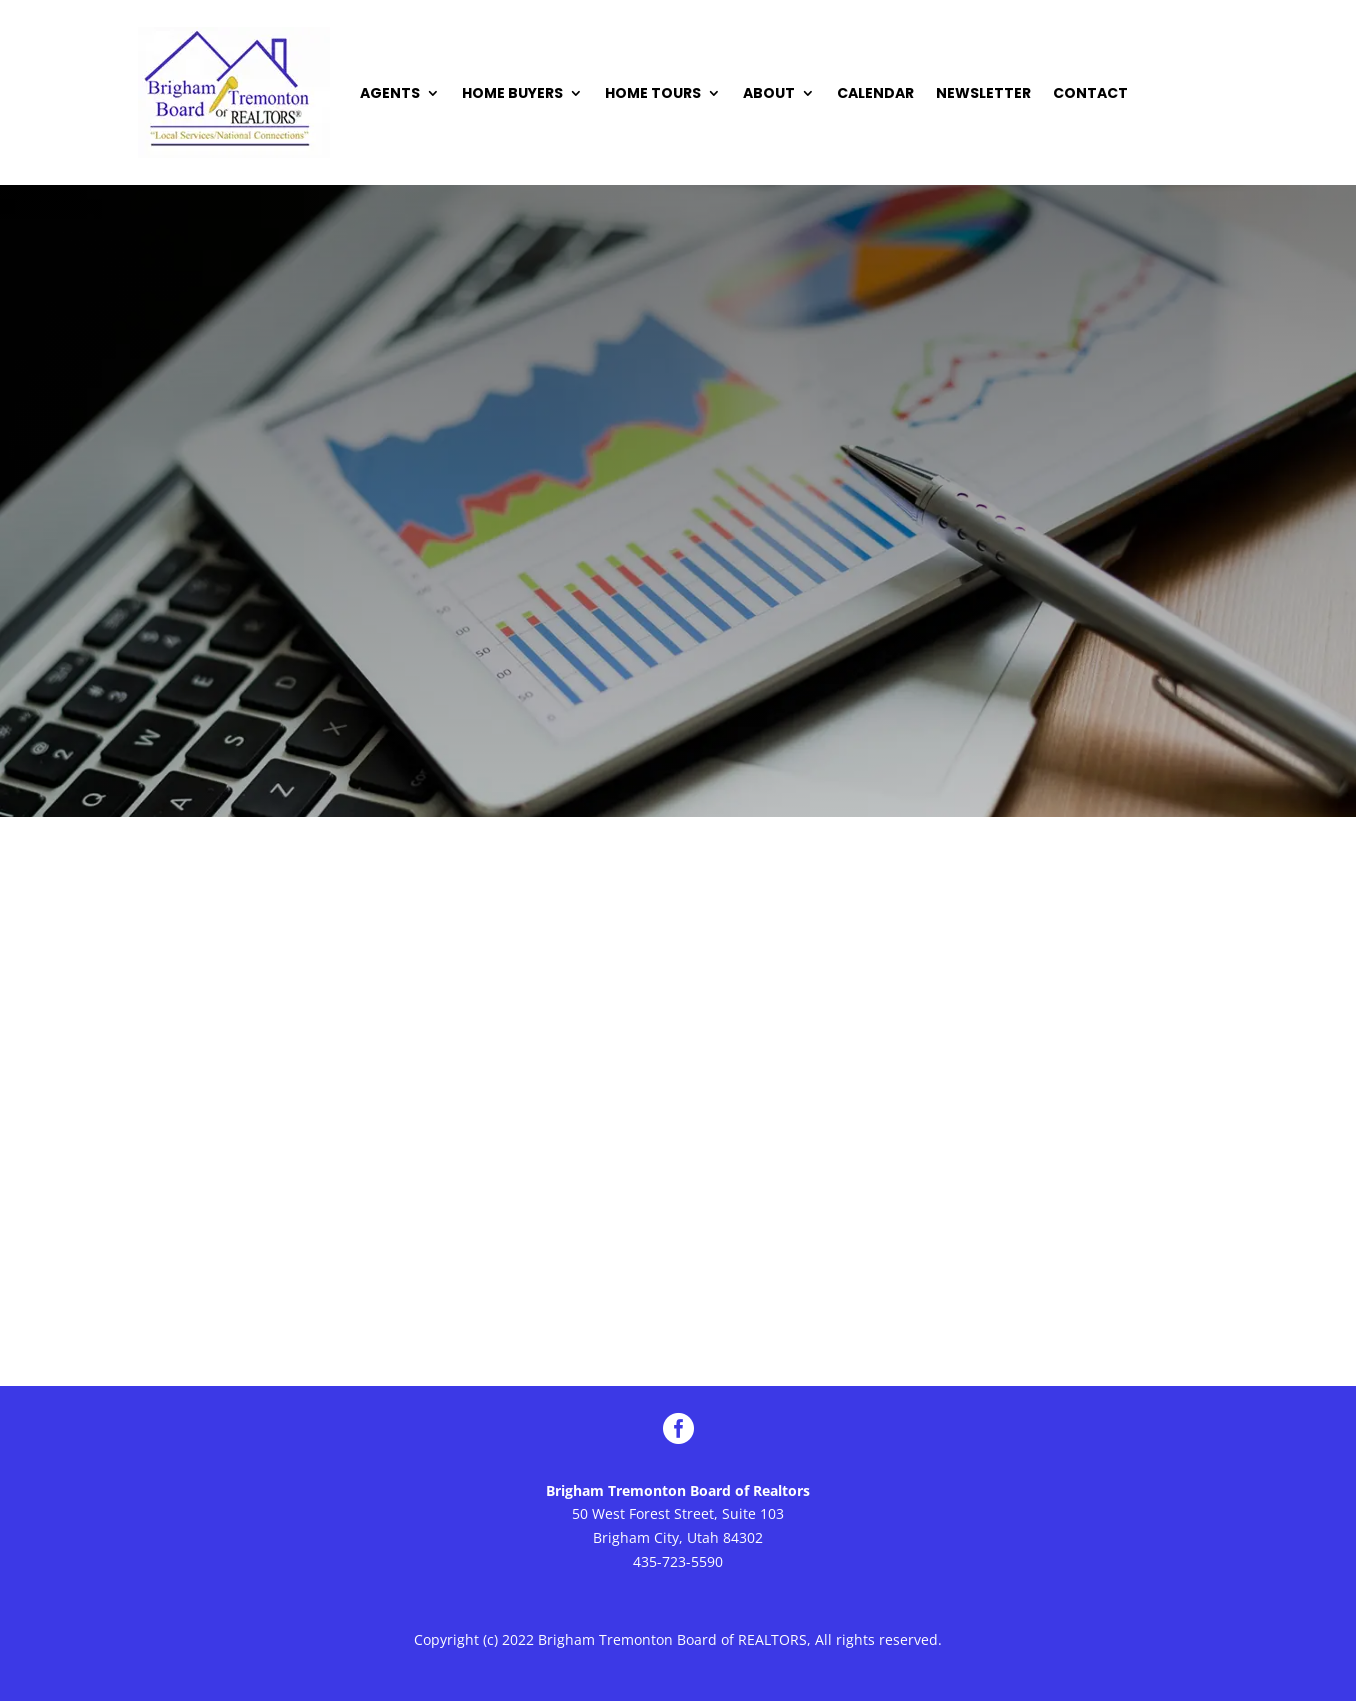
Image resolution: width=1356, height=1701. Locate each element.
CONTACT (1090, 93)
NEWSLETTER (983, 93)
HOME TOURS (653, 93)
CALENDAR (875, 93)
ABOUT (769, 93)
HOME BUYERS (512, 93)
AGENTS (390, 93)
